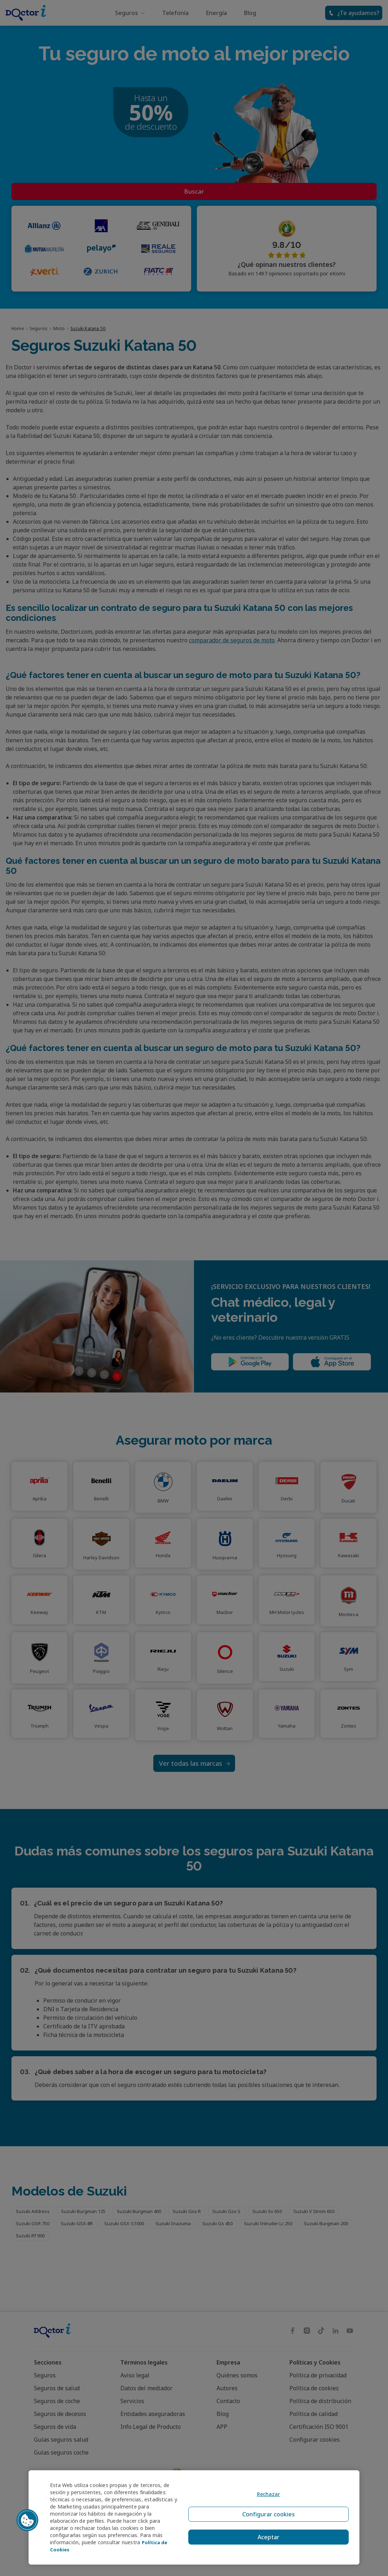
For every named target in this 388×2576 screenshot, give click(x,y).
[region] (194, 2517)
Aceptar (266, 2534)
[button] (27, 2520)
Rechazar (266, 2500)
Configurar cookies (266, 2517)
